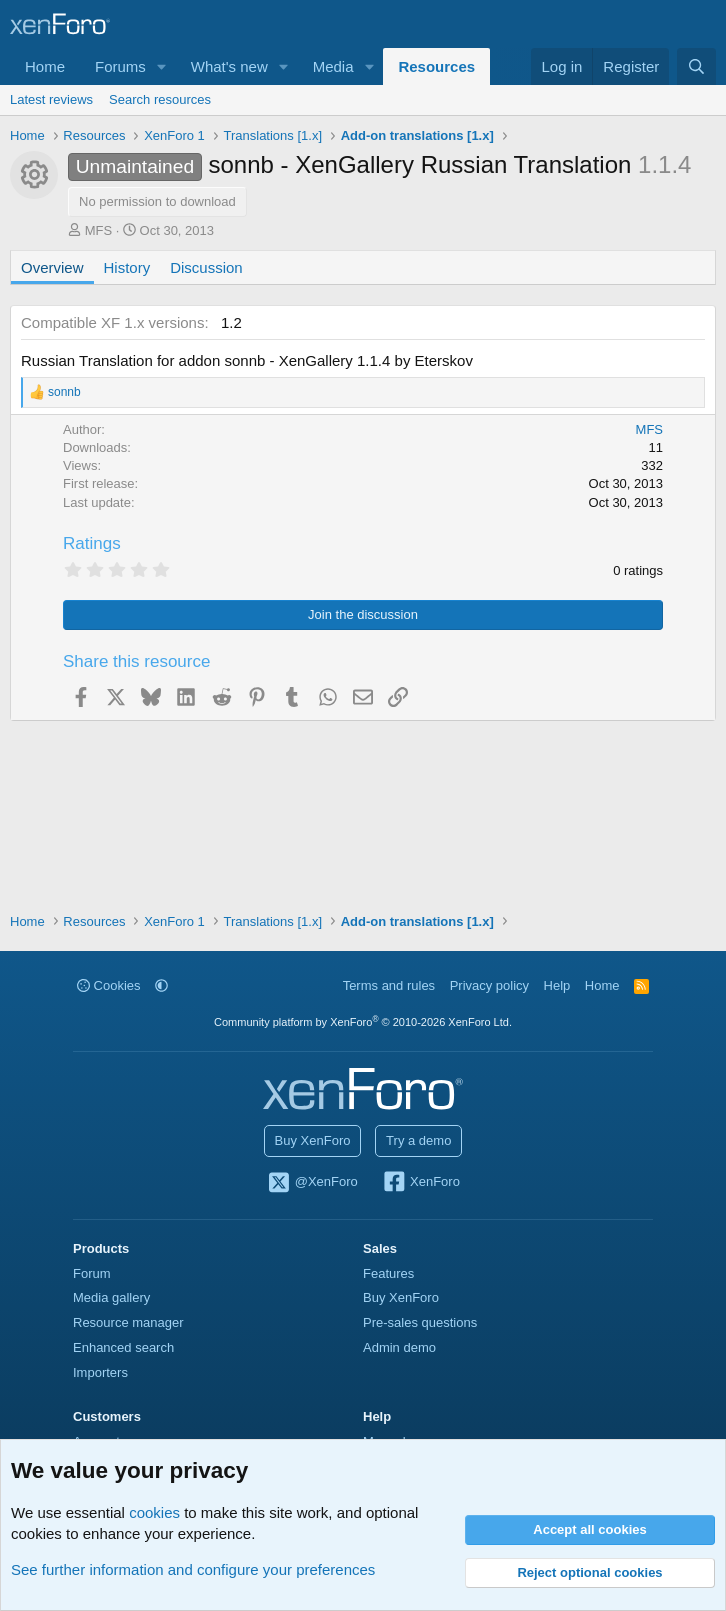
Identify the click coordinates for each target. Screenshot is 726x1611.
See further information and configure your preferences (193, 1569)
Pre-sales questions (420, 1322)
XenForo (420, 1183)
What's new (229, 66)
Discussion (206, 267)
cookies (154, 1512)
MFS (98, 230)
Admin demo (399, 1347)
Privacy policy (489, 985)
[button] (162, 66)
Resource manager (128, 1322)
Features (388, 1273)
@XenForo (312, 1183)
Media (333, 66)
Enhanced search (123, 1347)
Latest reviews (51, 99)
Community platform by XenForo (363, 1022)
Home (45, 66)
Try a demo (418, 1140)
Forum (92, 1273)
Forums (120, 66)
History (127, 267)
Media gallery (111, 1297)
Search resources (160, 99)
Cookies (109, 985)
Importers (100, 1372)
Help (557, 985)
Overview (52, 267)
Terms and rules (389, 985)
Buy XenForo (313, 1140)
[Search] (696, 66)
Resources (436, 66)
